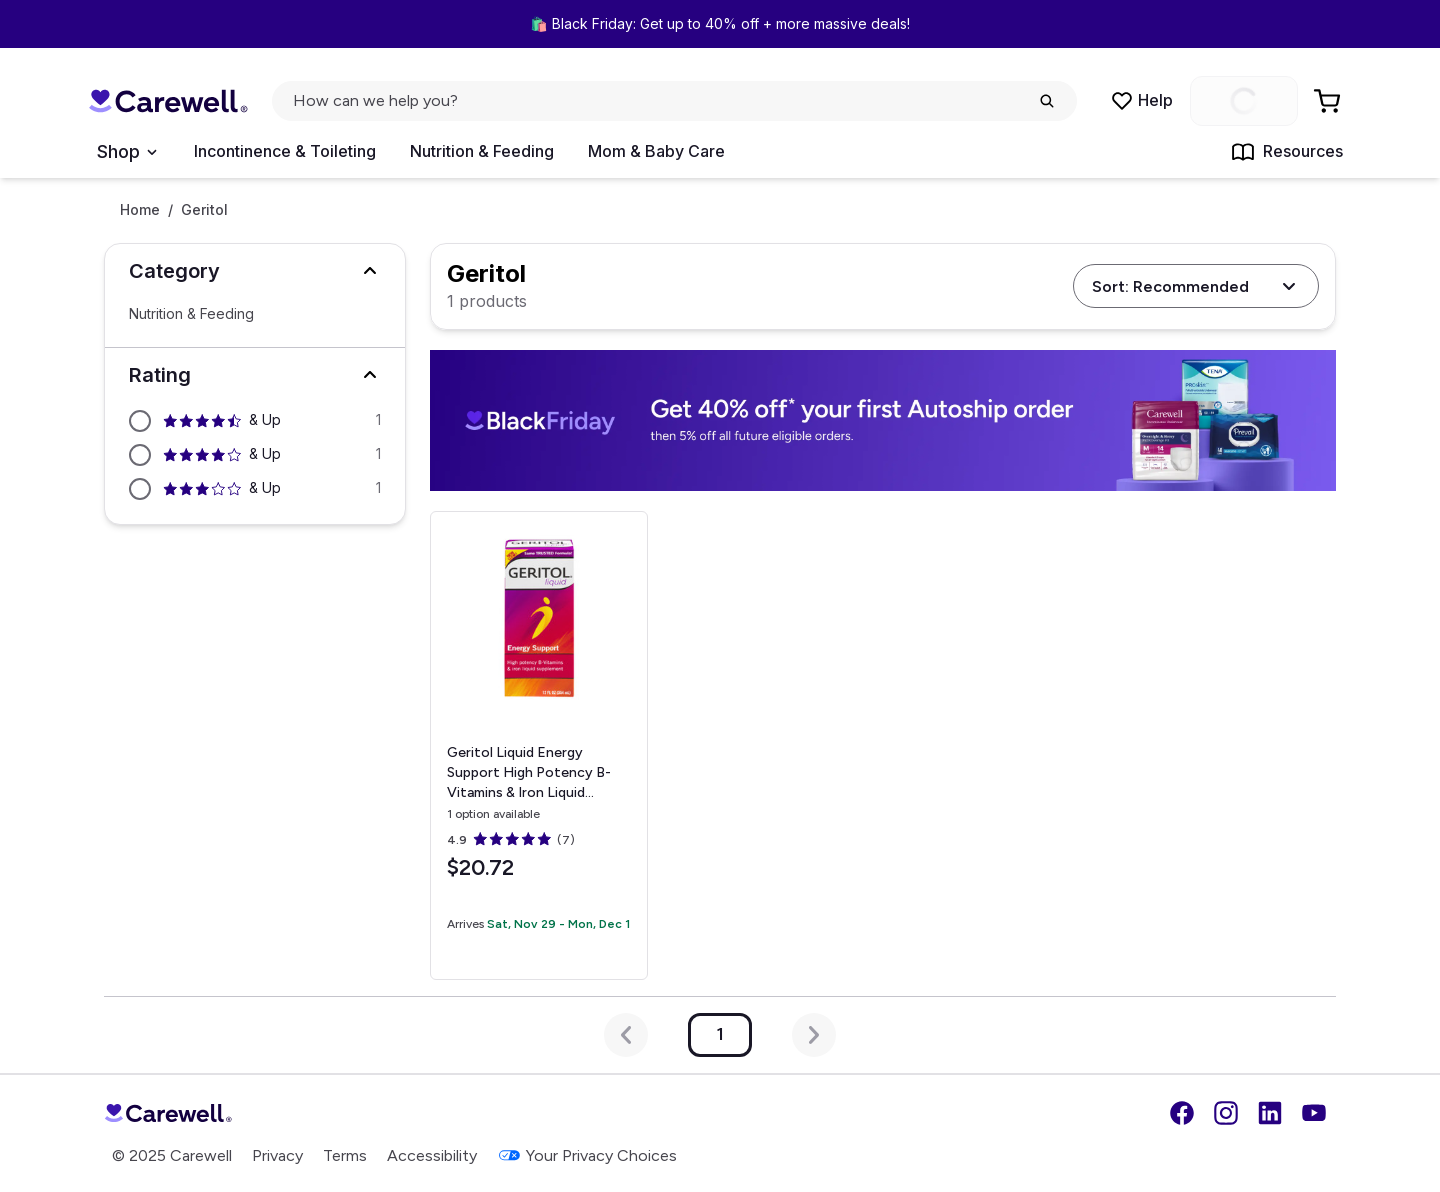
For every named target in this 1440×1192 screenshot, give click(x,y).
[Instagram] (1226, 1113)
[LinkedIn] (1270, 1113)
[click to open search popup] (674, 101)
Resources (1287, 152)
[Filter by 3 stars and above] (255, 489)
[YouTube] (1314, 1113)
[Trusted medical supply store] (168, 101)
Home (140, 210)
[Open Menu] (126, 152)
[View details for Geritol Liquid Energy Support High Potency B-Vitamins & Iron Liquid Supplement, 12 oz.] (538, 745)
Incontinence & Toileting (285, 151)
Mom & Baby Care (656, 151)
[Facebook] (1182, 1113)
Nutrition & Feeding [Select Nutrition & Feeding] (191, 314)
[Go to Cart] (1329, 101)
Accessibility (432, 1155)
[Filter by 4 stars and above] (255, 455)
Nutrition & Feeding (482, 151)
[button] (255, 271)
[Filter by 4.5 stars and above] (255, 421)
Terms (345, 1155)
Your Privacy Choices (587, 1155)
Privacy (277, 1155)
